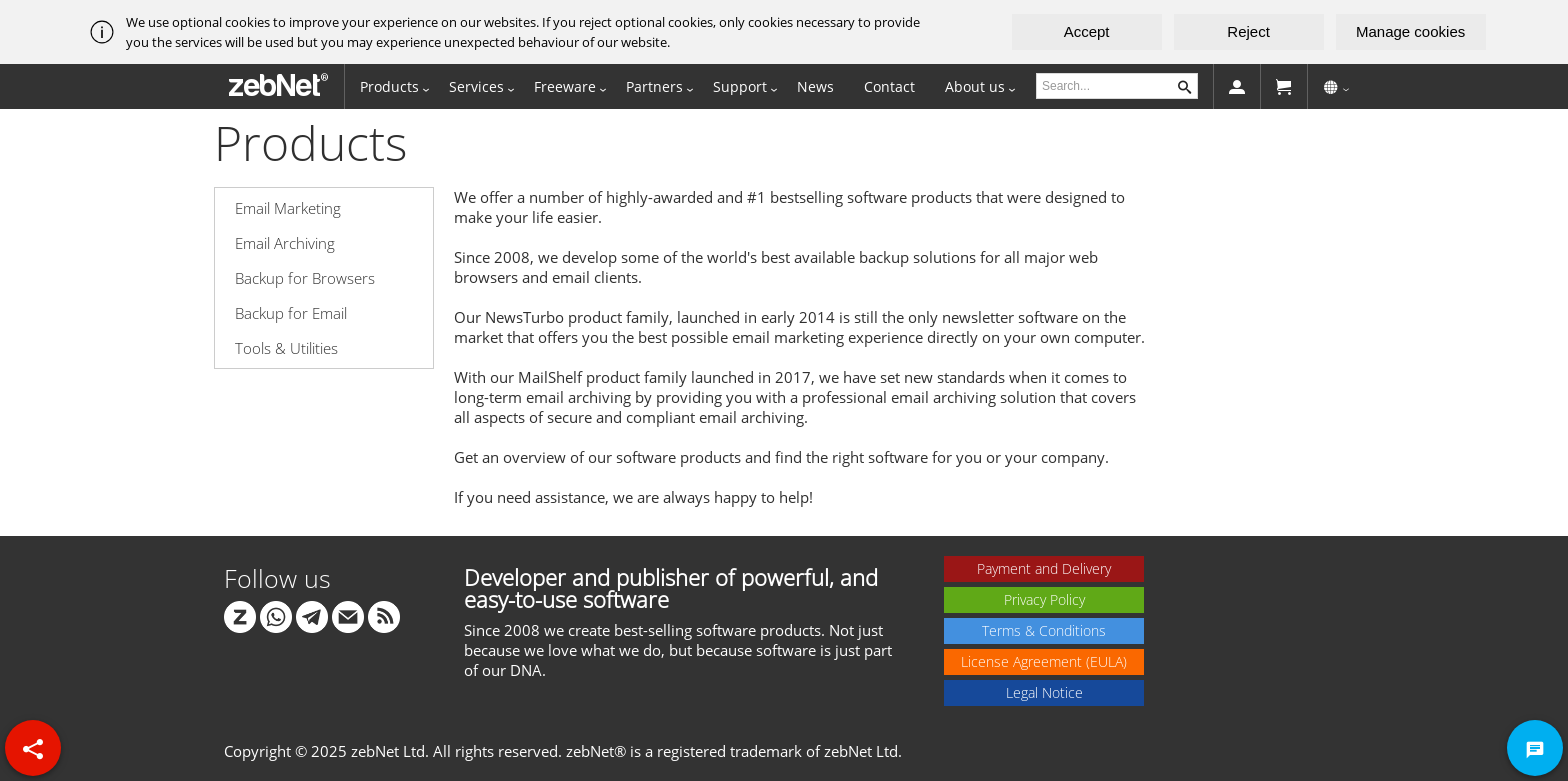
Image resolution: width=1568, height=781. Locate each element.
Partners (654, 86)
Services (476, 86)
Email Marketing (288, 208)
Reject (1248, 31)
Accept (1087, 31)
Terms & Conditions (1044, 630)
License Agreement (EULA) (1044, 661)
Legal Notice (1044, 692)
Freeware (565, 86)
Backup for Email (291, 313)
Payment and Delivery (1044, 568)
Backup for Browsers (305, 278)
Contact (889, 86)
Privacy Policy (1044, 599)
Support (740, 86)
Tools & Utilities (286, 348)
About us (975, 86)
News (815, 86)
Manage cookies (1410, 31)
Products (389, 86)
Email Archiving (285, 243)
